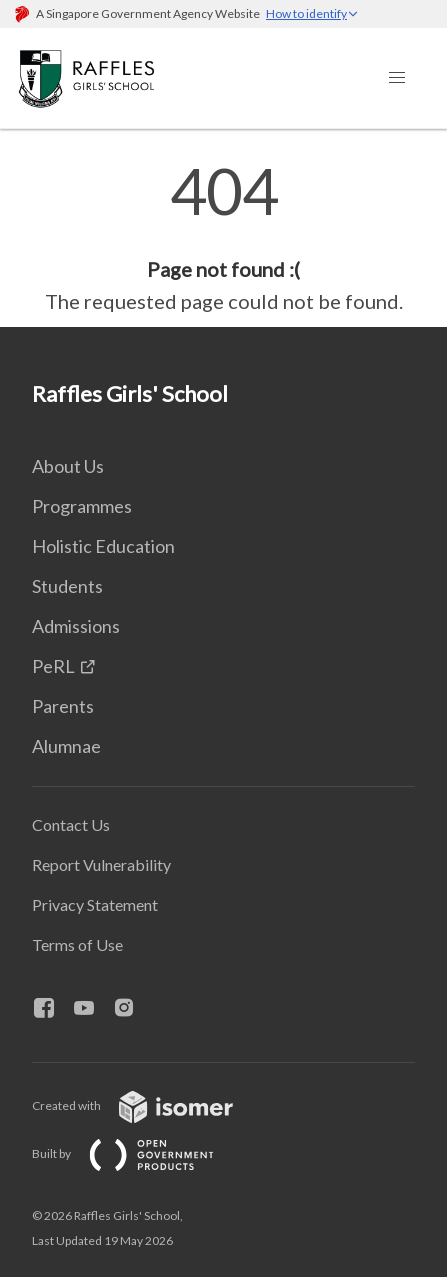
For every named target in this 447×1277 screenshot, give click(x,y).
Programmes (82, 506)
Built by (139, 1153)
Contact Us (71, 824)
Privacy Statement (95, 904)
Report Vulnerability (101, 864)
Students (67, 586)
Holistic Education (103, 546)
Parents (63, 706)
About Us (68, 466)
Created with (148, 1105)
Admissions (76, 626)
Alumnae (66, 746)
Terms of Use (77, 944)
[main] (223, 238)
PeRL (53, 666)
